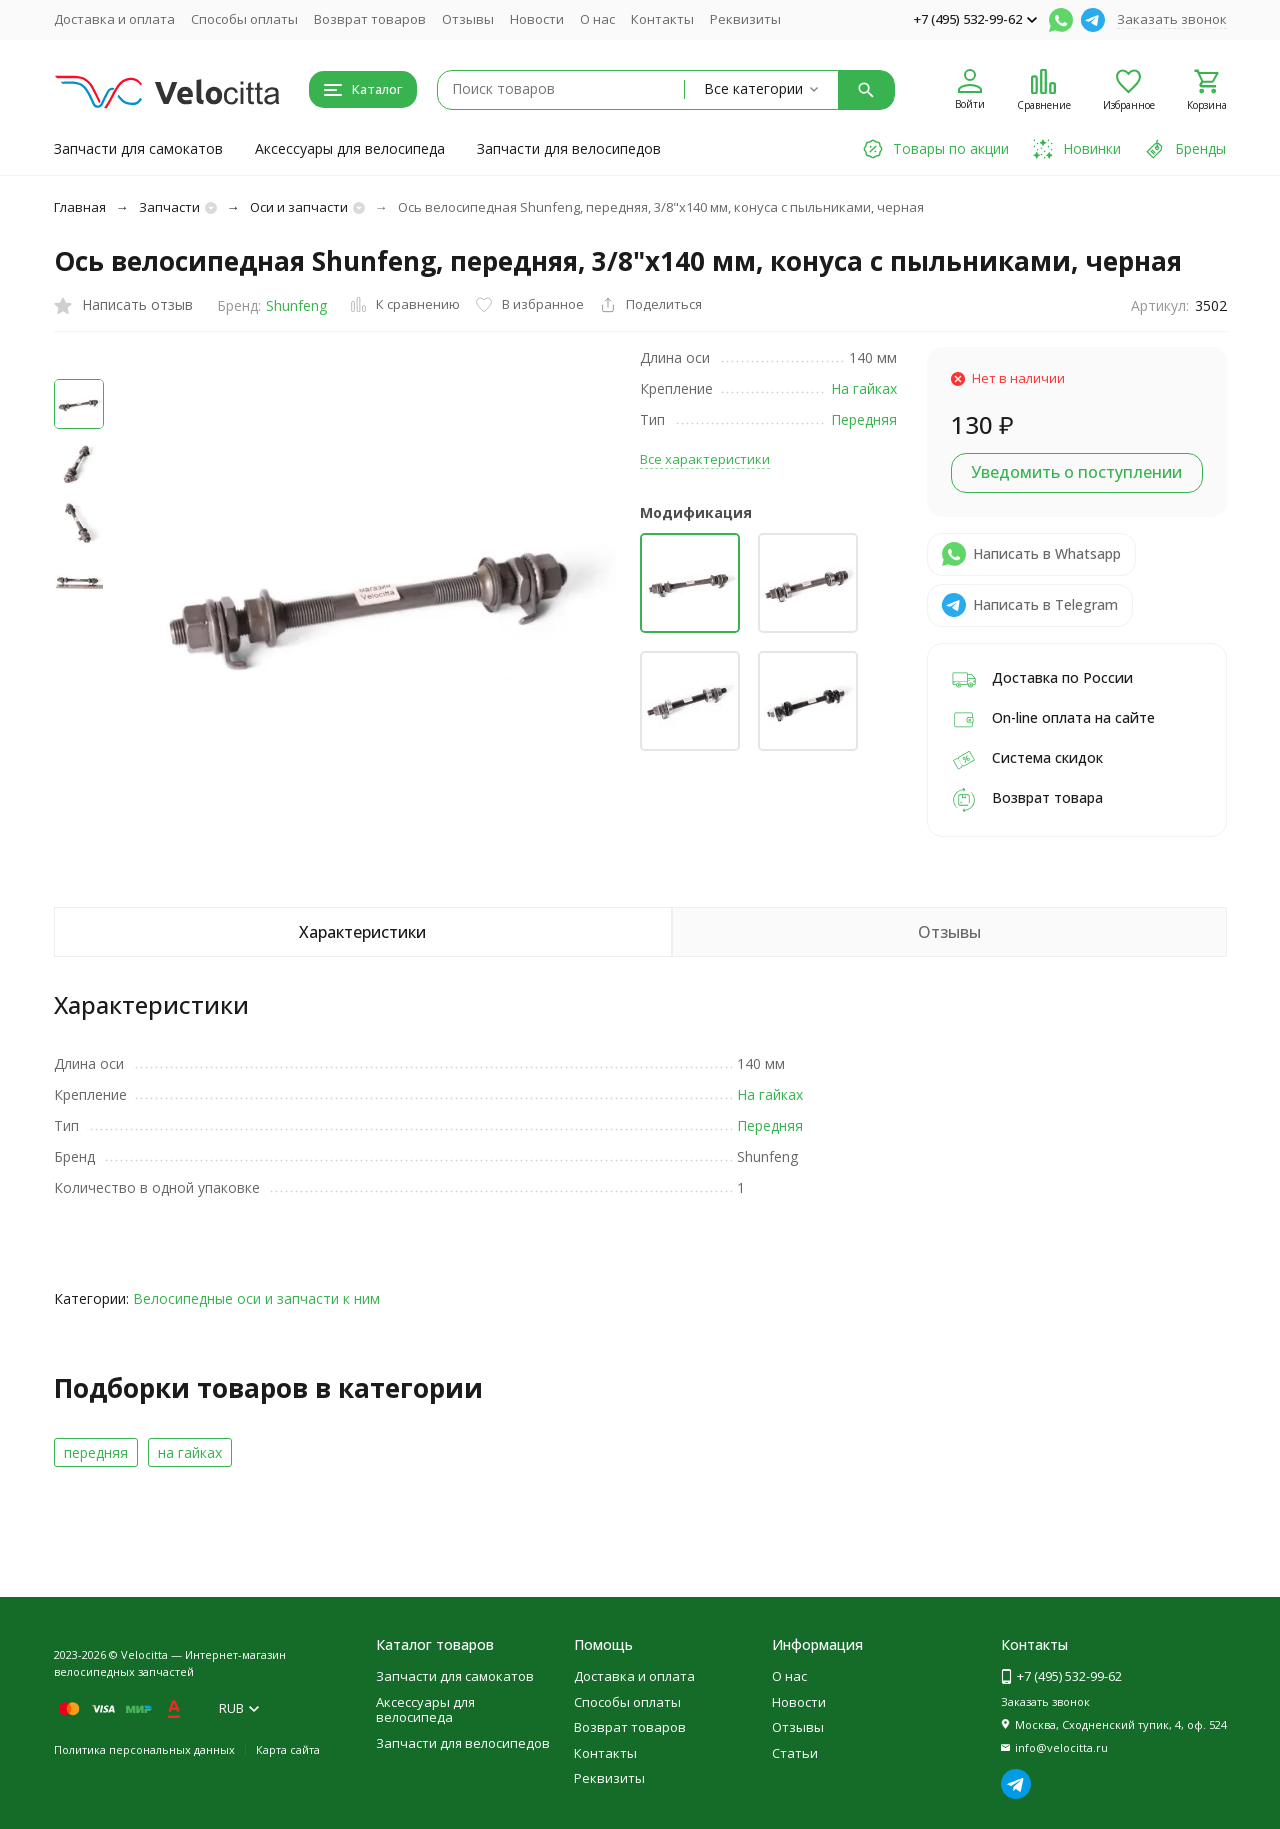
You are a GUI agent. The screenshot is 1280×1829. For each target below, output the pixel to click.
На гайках (864, 388)
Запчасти (169, 207)
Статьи (795, 1753)
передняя (96, 1452)
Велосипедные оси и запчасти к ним (256, 1298)
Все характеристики (705, 459)
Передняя (864, 419)
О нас (597, 19)
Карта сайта (288, 1749)
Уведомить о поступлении (1076, 472)
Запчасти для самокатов (138, 148)
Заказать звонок (1172, 19)
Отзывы (468, 19)
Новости (537, 19)
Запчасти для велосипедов (569, 148)
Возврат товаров (370, 19)
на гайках (190, 1452)
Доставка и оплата (114, 19)
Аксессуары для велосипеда (350, 148)
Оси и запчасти (299, 207)
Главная (80, 207)
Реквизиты (745, 19)
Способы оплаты (244, 19)
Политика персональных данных (144, 1749)
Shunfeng (296, 305)
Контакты (662, 19)
